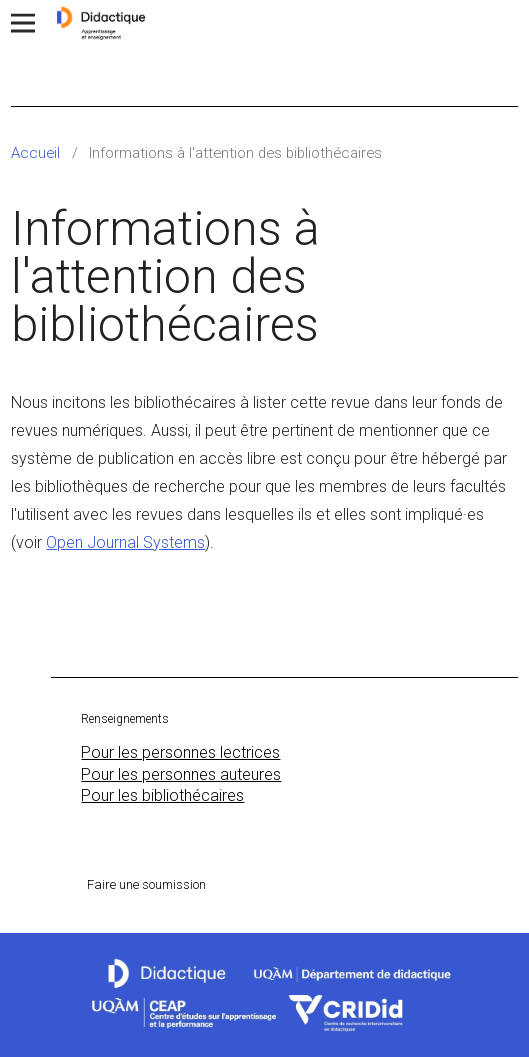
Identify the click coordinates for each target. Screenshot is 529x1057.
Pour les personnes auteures (181, 774)
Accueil (35, 153)
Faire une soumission (146, 884)
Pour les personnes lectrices (180, 752)
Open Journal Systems (125, 542)
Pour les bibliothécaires (162, 795)
